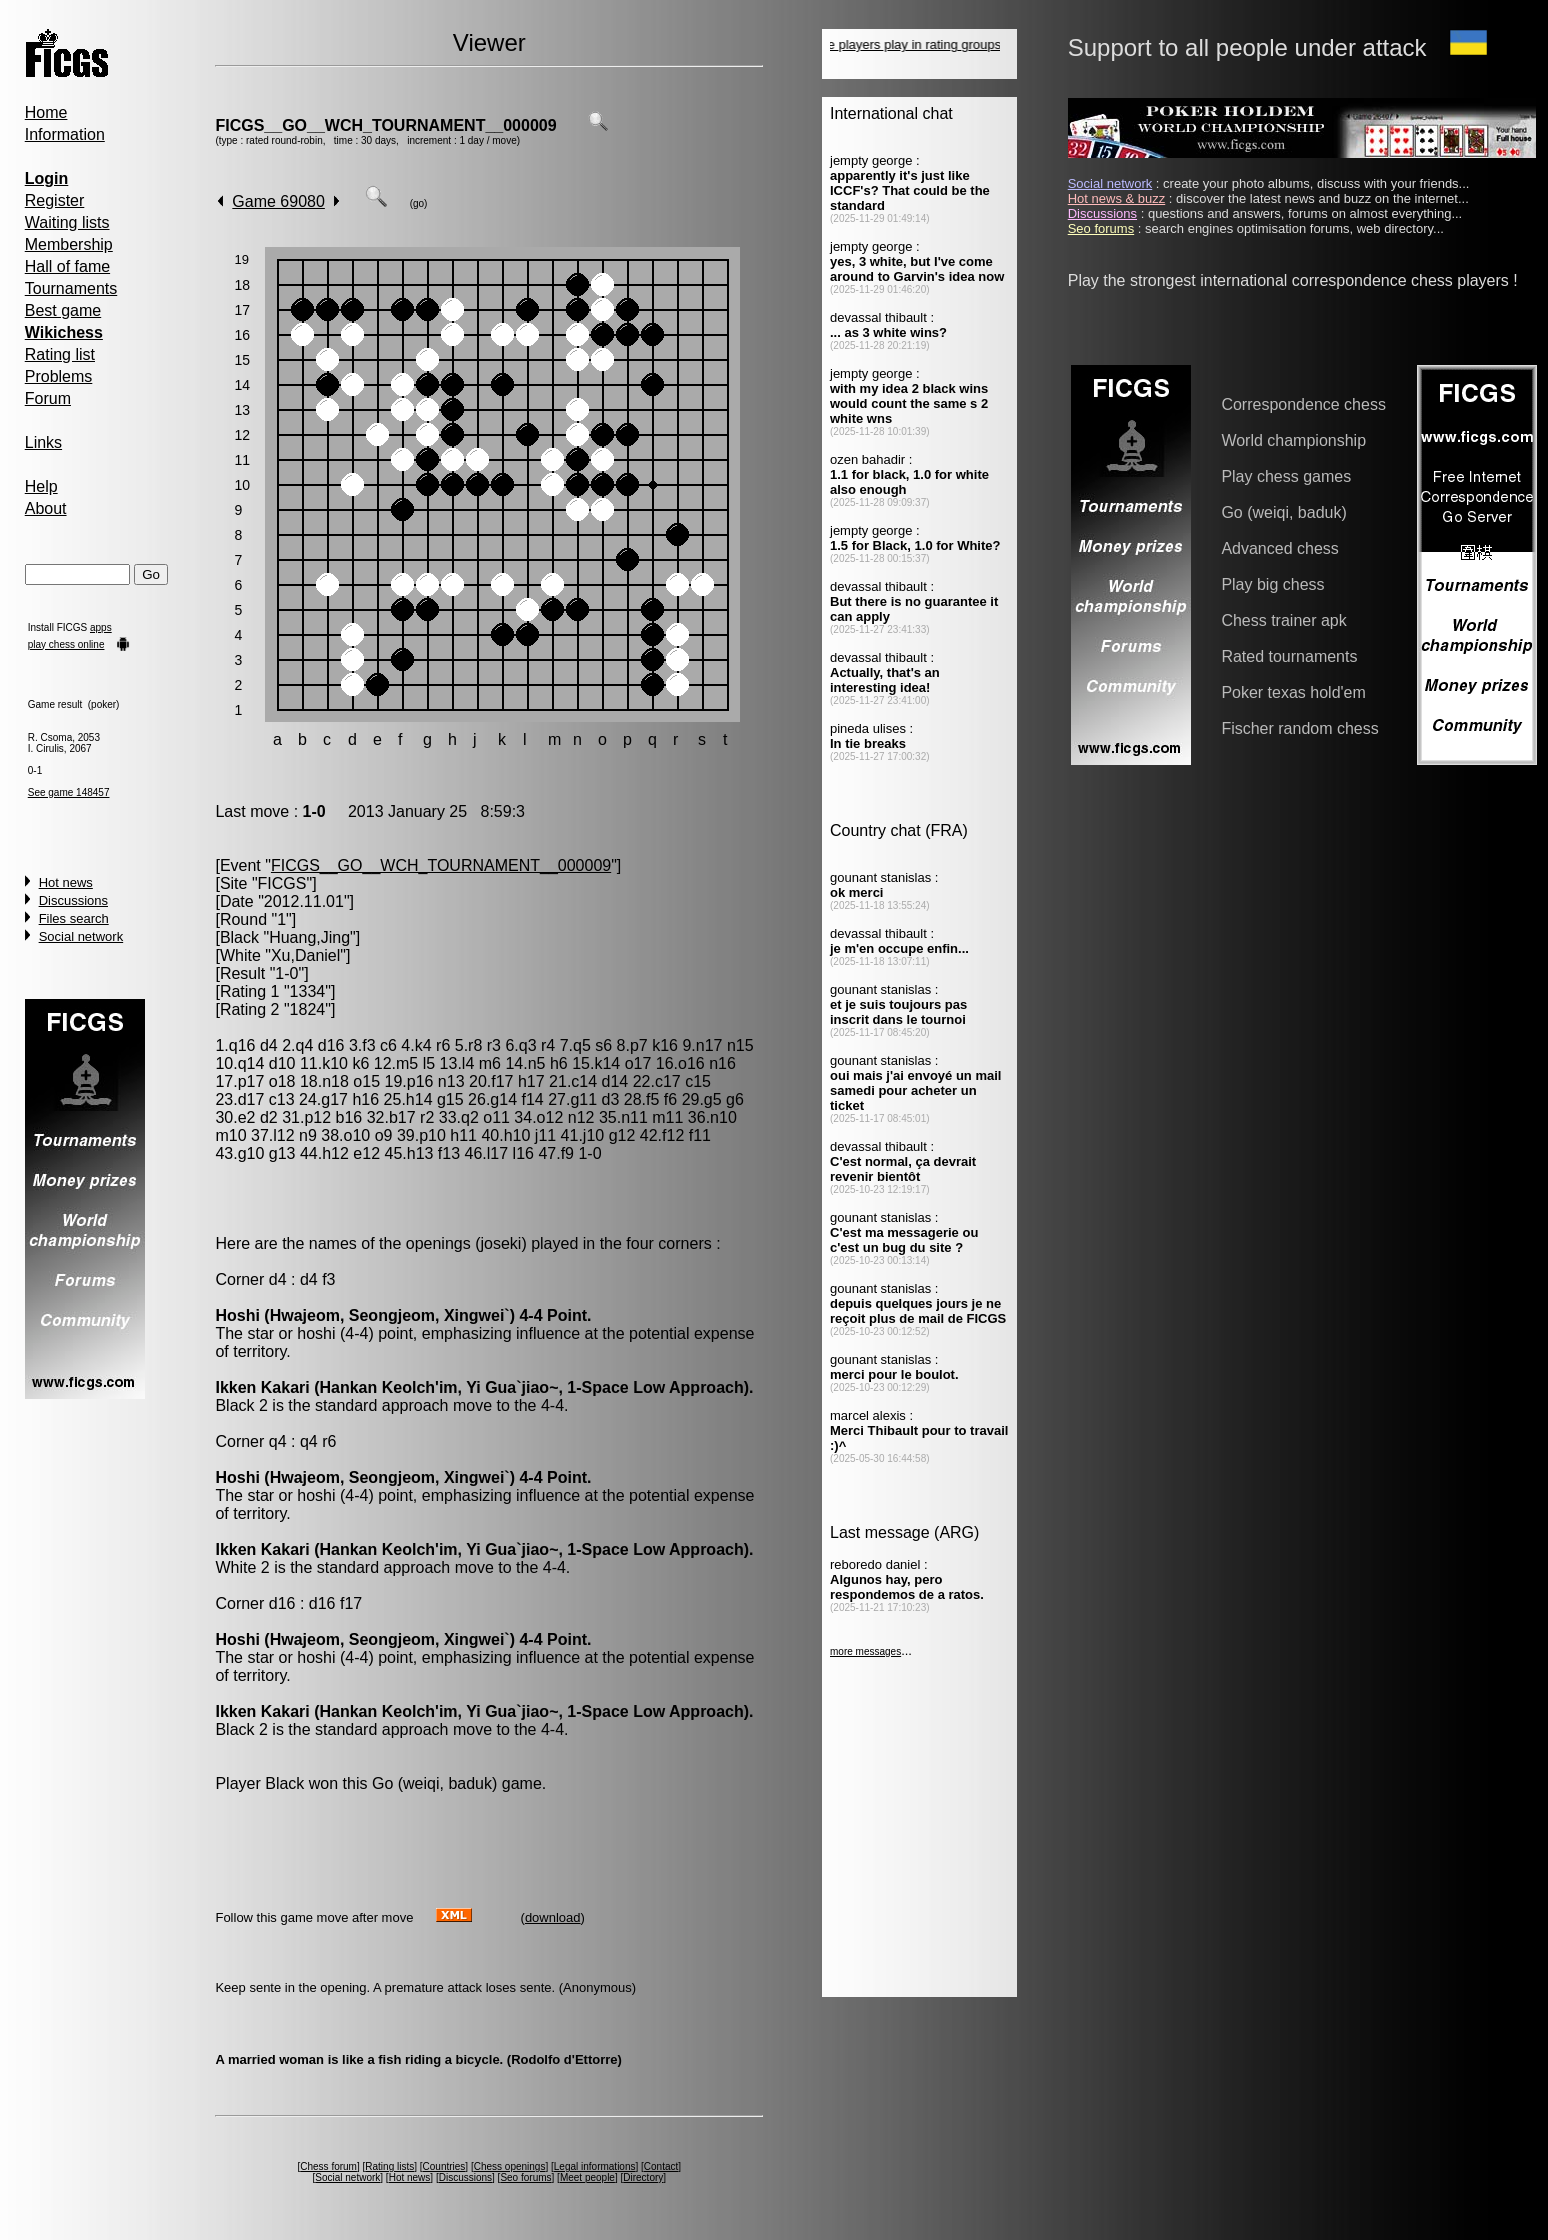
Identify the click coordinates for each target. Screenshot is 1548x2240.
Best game (63, 310)
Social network (81, 936)
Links (43, 442)
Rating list (60, 354)
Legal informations (595, 2166)
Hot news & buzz (1117, 198)
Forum (48, 398)
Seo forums (525, 2177)
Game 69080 (278, 201)
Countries (444, 2166)
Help (41, 486)
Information (65, 134)
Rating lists (389, 2166)
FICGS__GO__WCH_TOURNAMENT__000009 (385, 125)
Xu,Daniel (305, 955)
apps (101, 627)
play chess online (66, 644)
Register (55, 200)
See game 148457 (69, 792)
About (46, 508)
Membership (69, 244)
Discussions (73, 900)
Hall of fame (67, 266)
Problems (59, 376)
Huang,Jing (309, 937)
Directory (643, 2177)
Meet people (587, 2177)
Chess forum (328, 2166)
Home (46, 112)
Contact (661, 2166)
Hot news (66, 882)
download (553, 1917)
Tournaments (71, 288)
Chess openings (510, 2166)
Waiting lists (67, 222)
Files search (74, 918)
